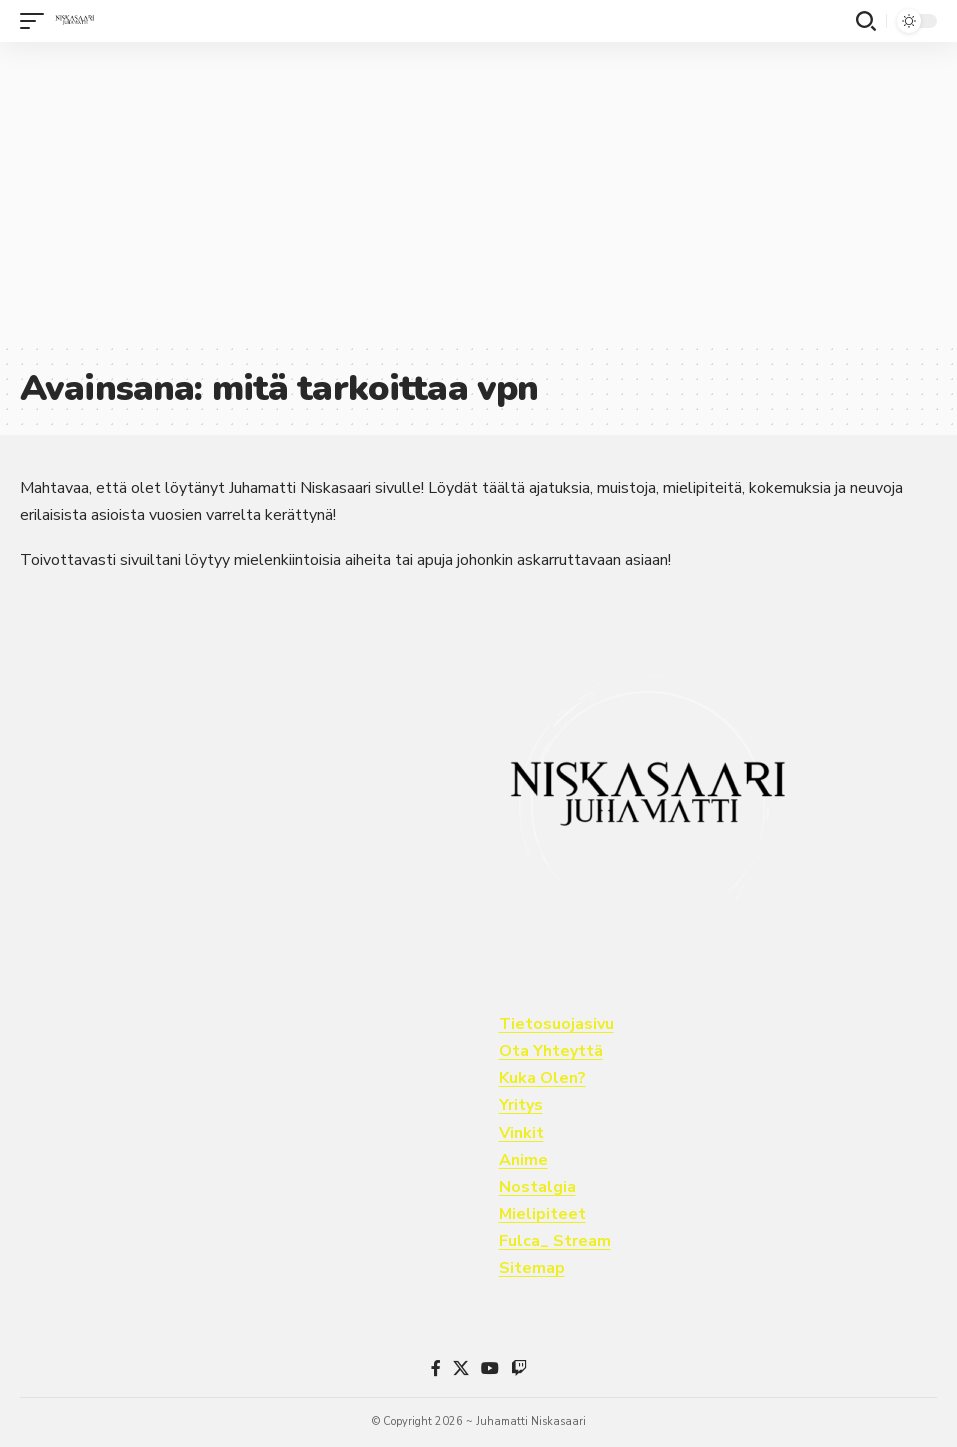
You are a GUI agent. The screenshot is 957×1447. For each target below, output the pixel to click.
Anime (523, 1160)
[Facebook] (436, 1368)
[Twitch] (519, 1368)
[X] (461, 1368)
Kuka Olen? (542, 1078)
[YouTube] (490, 1368)
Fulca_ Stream (555, 1241)
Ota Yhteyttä (551, 1051)
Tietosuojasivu (556, 1024)
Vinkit (521, 1133)
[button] (37, 21)
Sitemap (532, 1268)
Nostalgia (537, 1187)
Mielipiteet (542, 1214)
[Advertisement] (478, 192)
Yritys (521, 1105)
